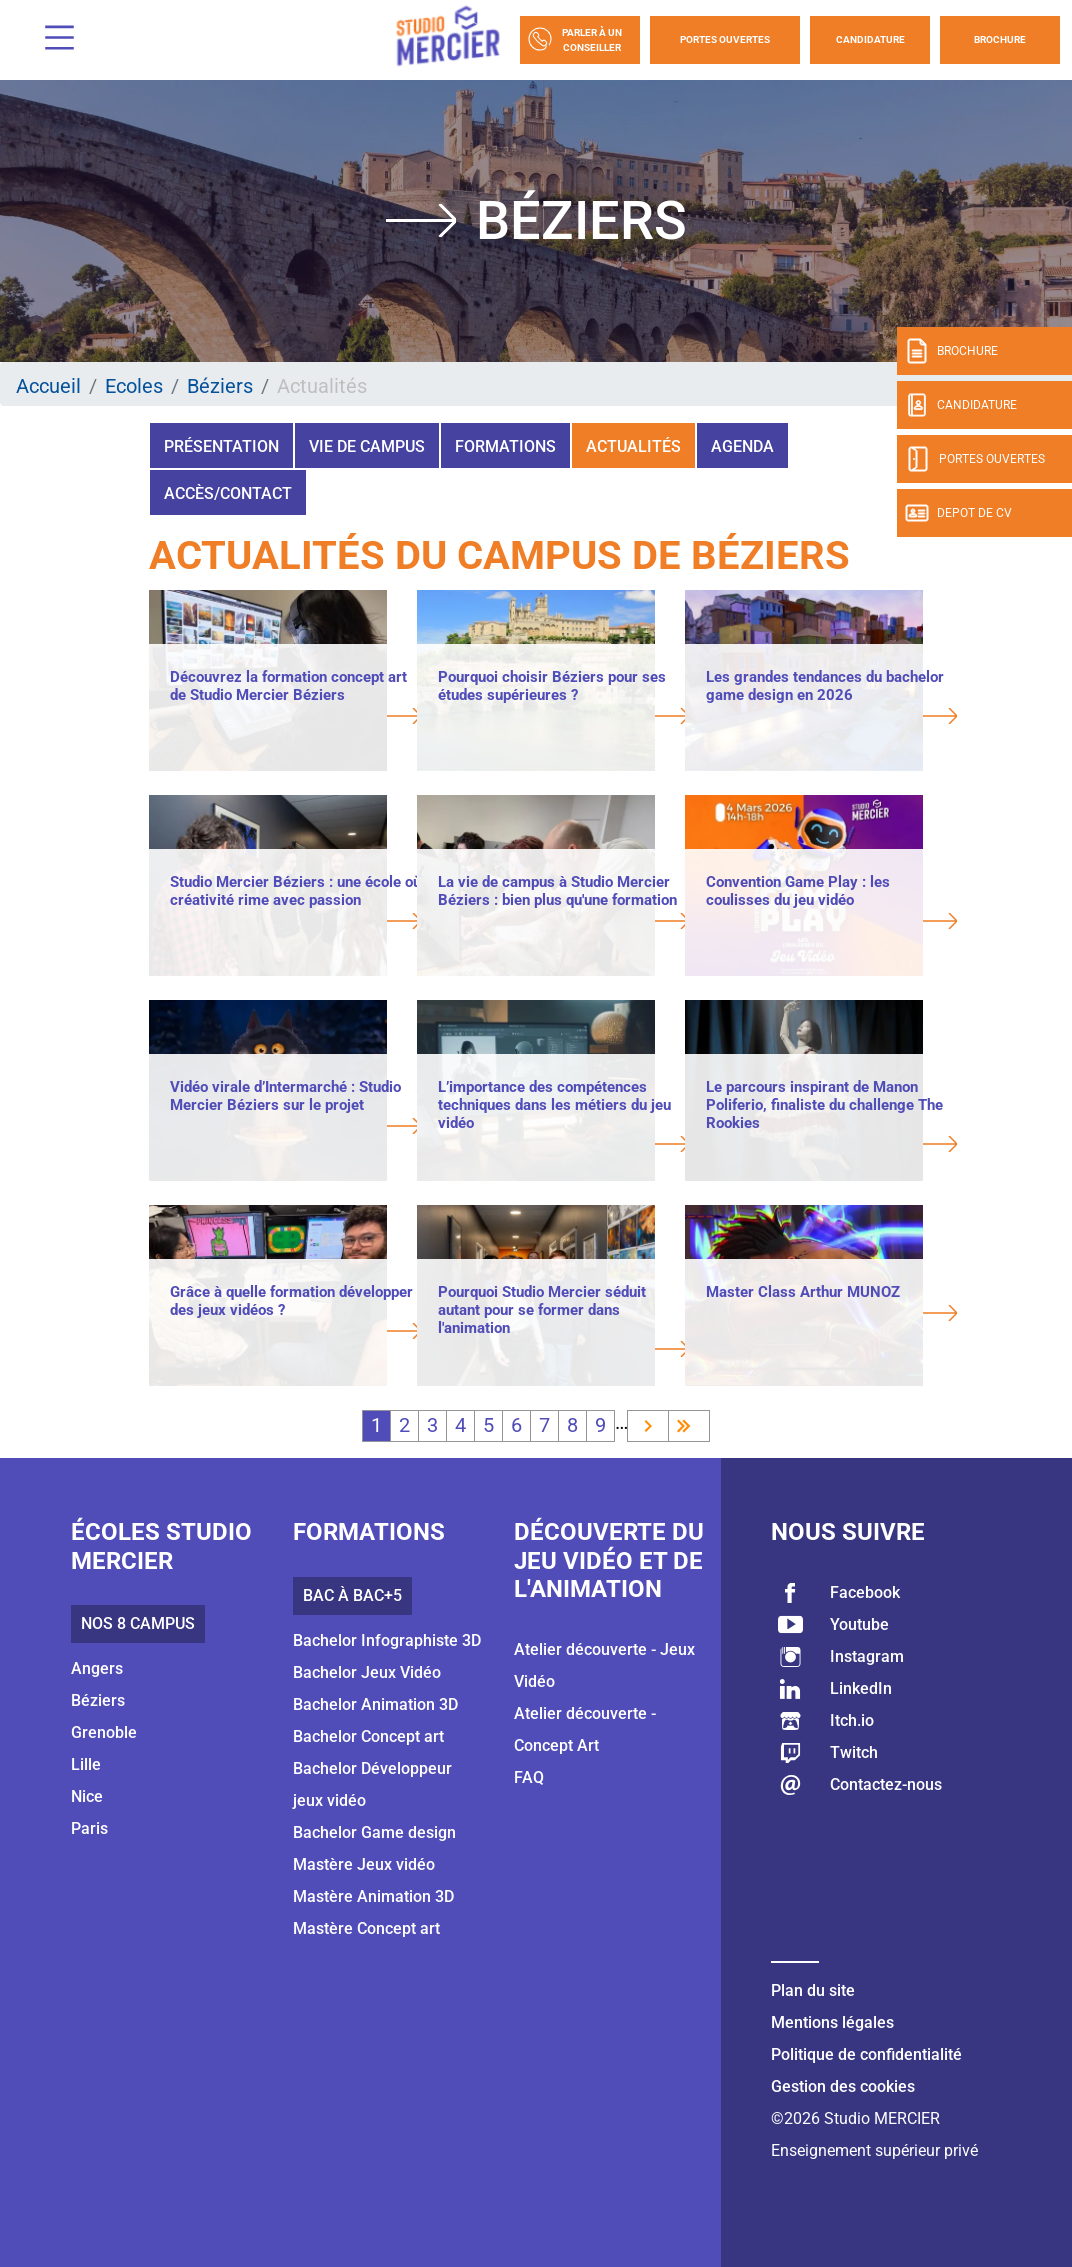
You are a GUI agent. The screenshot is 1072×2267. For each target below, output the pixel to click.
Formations (505, 446)
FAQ (529, 1777)
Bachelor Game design (374, 1832)
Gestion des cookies (843, 2086)
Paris (89, 1828)
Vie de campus (367, 446)
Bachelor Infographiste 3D (387, 1640)
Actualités (633, 446)
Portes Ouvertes (725, 39)
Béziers (220, 386)
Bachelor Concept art (368, 1736)
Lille (86, 1764)
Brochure (1000, 39)
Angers (97, 1668)
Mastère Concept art (366, 1928)
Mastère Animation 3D (373, 1896)
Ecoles (134, 386)
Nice (87, 1796)
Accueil (48, 386)
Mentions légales (832, 2022)
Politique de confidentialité (866, 2054)
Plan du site (813, 1990)
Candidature (870, 39)
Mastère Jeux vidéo (364, 1864)
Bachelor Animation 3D (375, 1704)
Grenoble (104, 1732)
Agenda (742, 446)
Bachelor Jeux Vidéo (367, 1672)
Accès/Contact (228, 493)
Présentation (221, 446)
